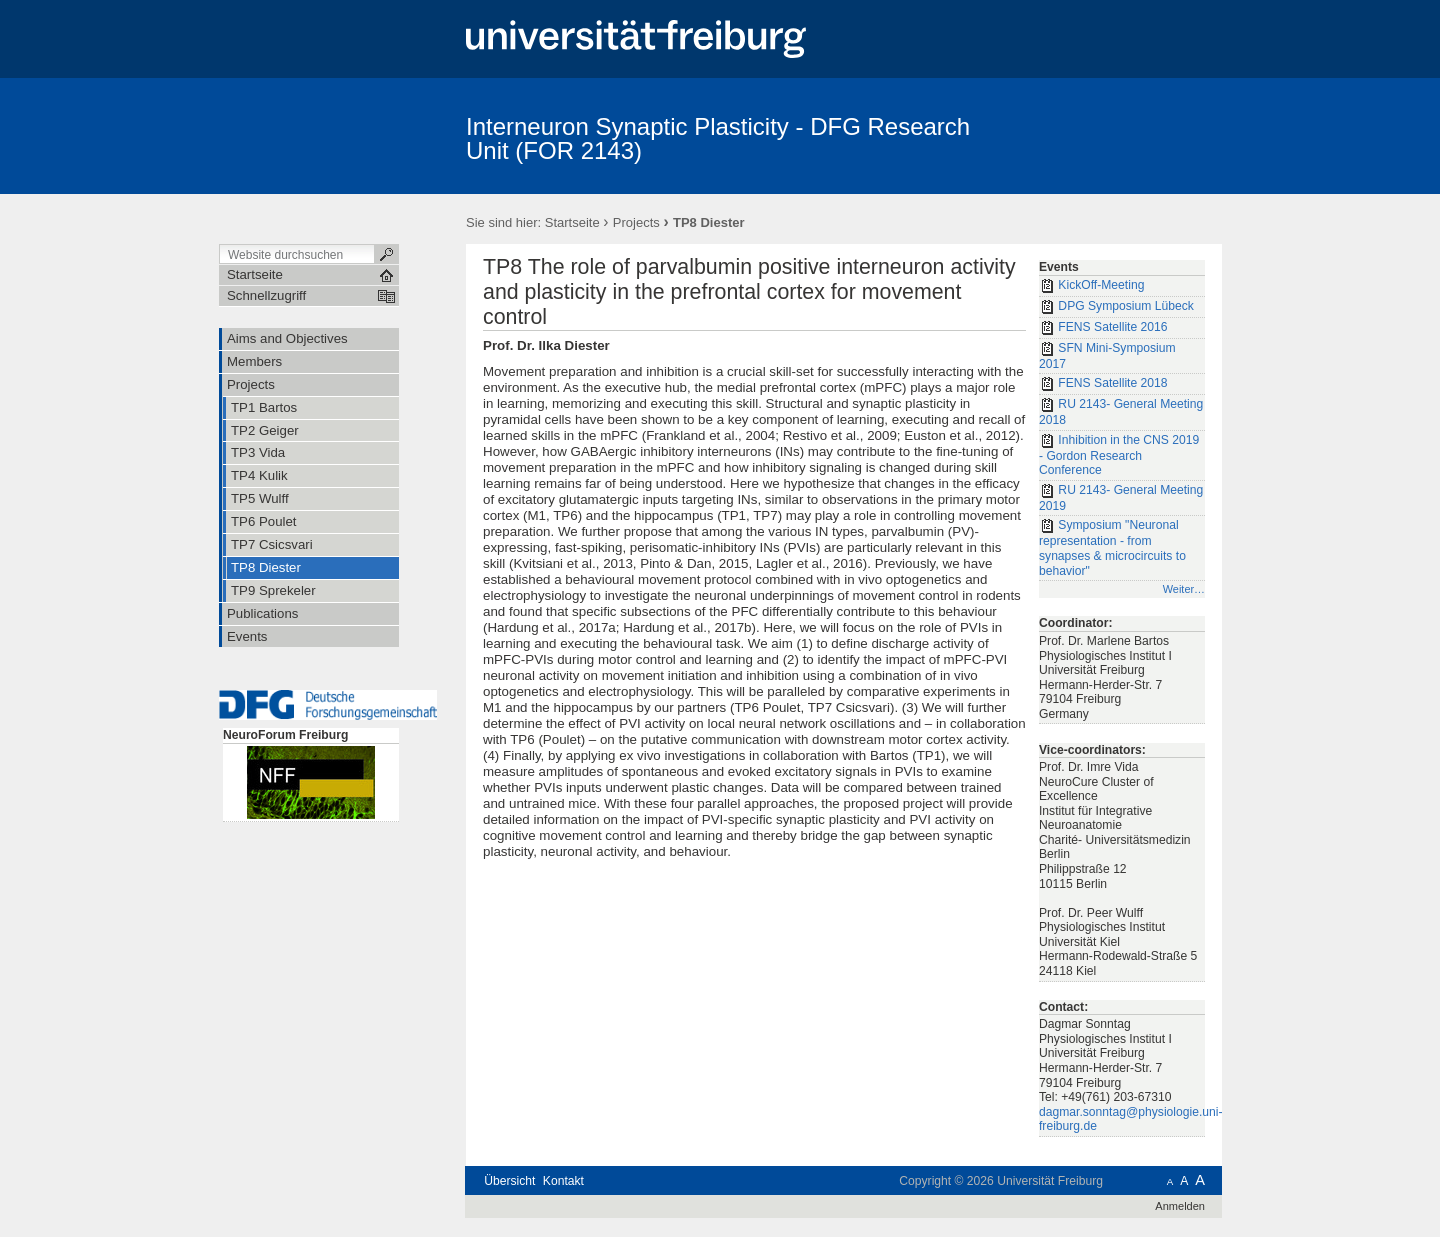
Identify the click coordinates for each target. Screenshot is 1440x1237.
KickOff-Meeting (1091, 286)
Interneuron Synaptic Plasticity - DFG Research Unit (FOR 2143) (718, 138)
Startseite (572, 222)
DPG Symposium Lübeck (1116, 307)
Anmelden (1180, 1206)
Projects (636, 222)
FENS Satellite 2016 (1103, 328)
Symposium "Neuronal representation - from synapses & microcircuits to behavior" (1112, 547)
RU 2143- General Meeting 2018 (1121, 412)
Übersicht (509, 1181)
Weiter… (1184, 589)
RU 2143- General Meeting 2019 (1121, 498)
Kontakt (563, 1181)
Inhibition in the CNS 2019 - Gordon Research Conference (1119, 455)
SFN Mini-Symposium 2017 (1107, 356)
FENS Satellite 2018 (1103, 384)
